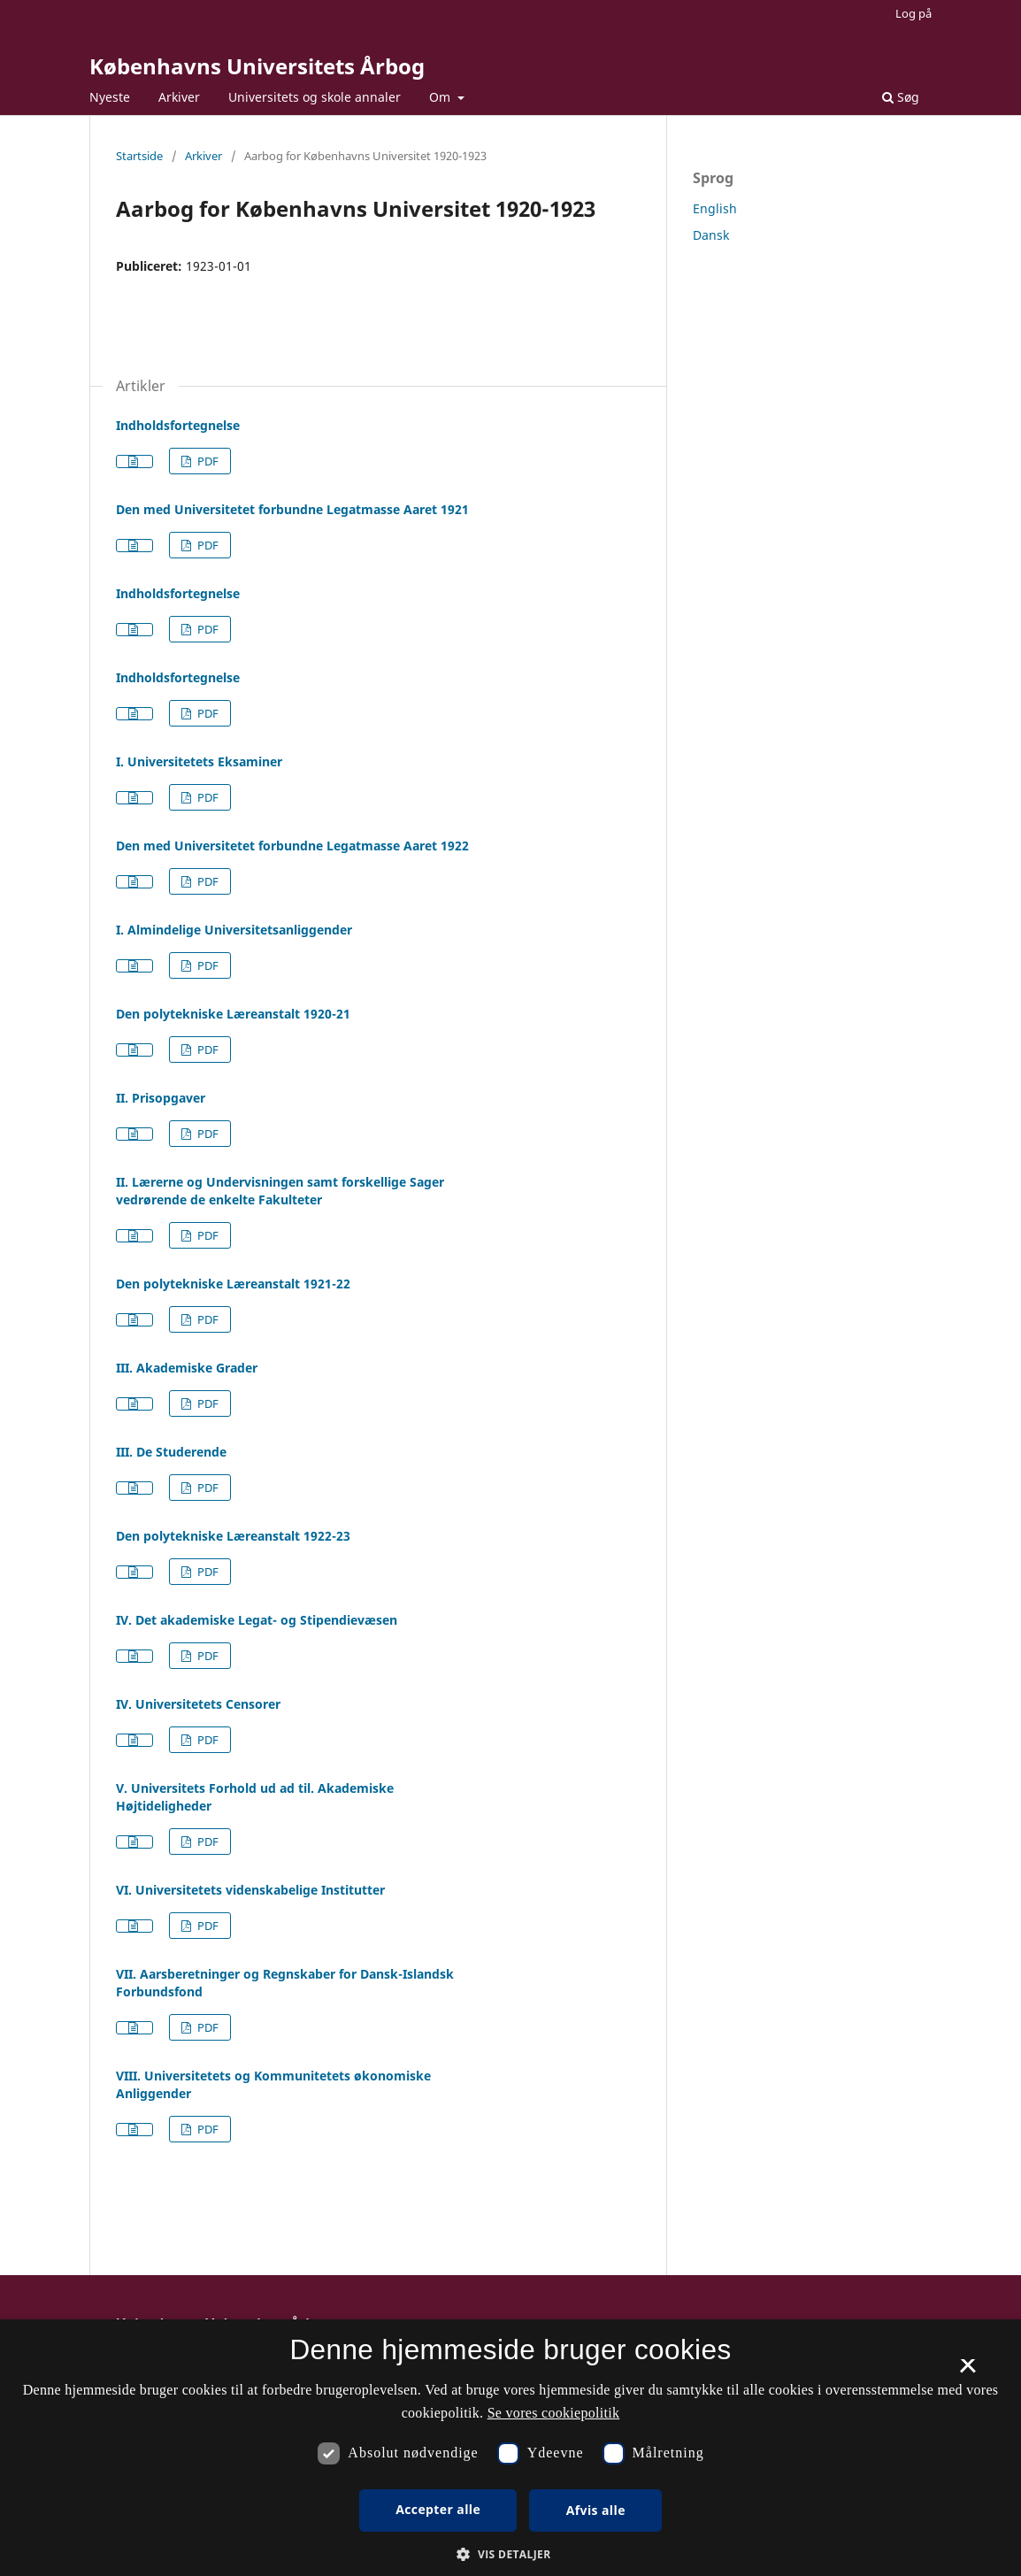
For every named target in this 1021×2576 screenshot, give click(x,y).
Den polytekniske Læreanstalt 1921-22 (233, 1283)
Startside (139, 156)
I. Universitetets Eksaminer (199, 761)
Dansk (711, 235)
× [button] (967, 2371)
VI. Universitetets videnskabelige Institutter (250, 1889)
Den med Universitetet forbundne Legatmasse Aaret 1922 (292, 845)
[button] (510, 2554)
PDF (207, 461)
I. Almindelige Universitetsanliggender (234, 929)
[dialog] (510, 2447)
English (715, 208)
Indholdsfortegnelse (178, 425)
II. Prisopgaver (160, 1097)
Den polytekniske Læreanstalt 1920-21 (233, 1013)
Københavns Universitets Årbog (257, 66)
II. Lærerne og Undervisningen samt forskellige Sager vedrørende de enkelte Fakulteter (280, 1190)
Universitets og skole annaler (314, 96)
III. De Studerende (171, 1451)
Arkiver (179, 96)
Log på (913, 13)
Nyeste (109, 96)
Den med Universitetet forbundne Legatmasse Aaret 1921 (292, 509)
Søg (900, 96)
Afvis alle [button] (596, 2510)
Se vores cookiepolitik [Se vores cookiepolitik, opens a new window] (553, 2412)
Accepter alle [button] (437, 2509)
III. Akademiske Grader (186, 1367)
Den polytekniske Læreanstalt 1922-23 (233, 1535)
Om (441, 96)
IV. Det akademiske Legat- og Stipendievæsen (256, 1619)
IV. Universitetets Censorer (198, 1704)
